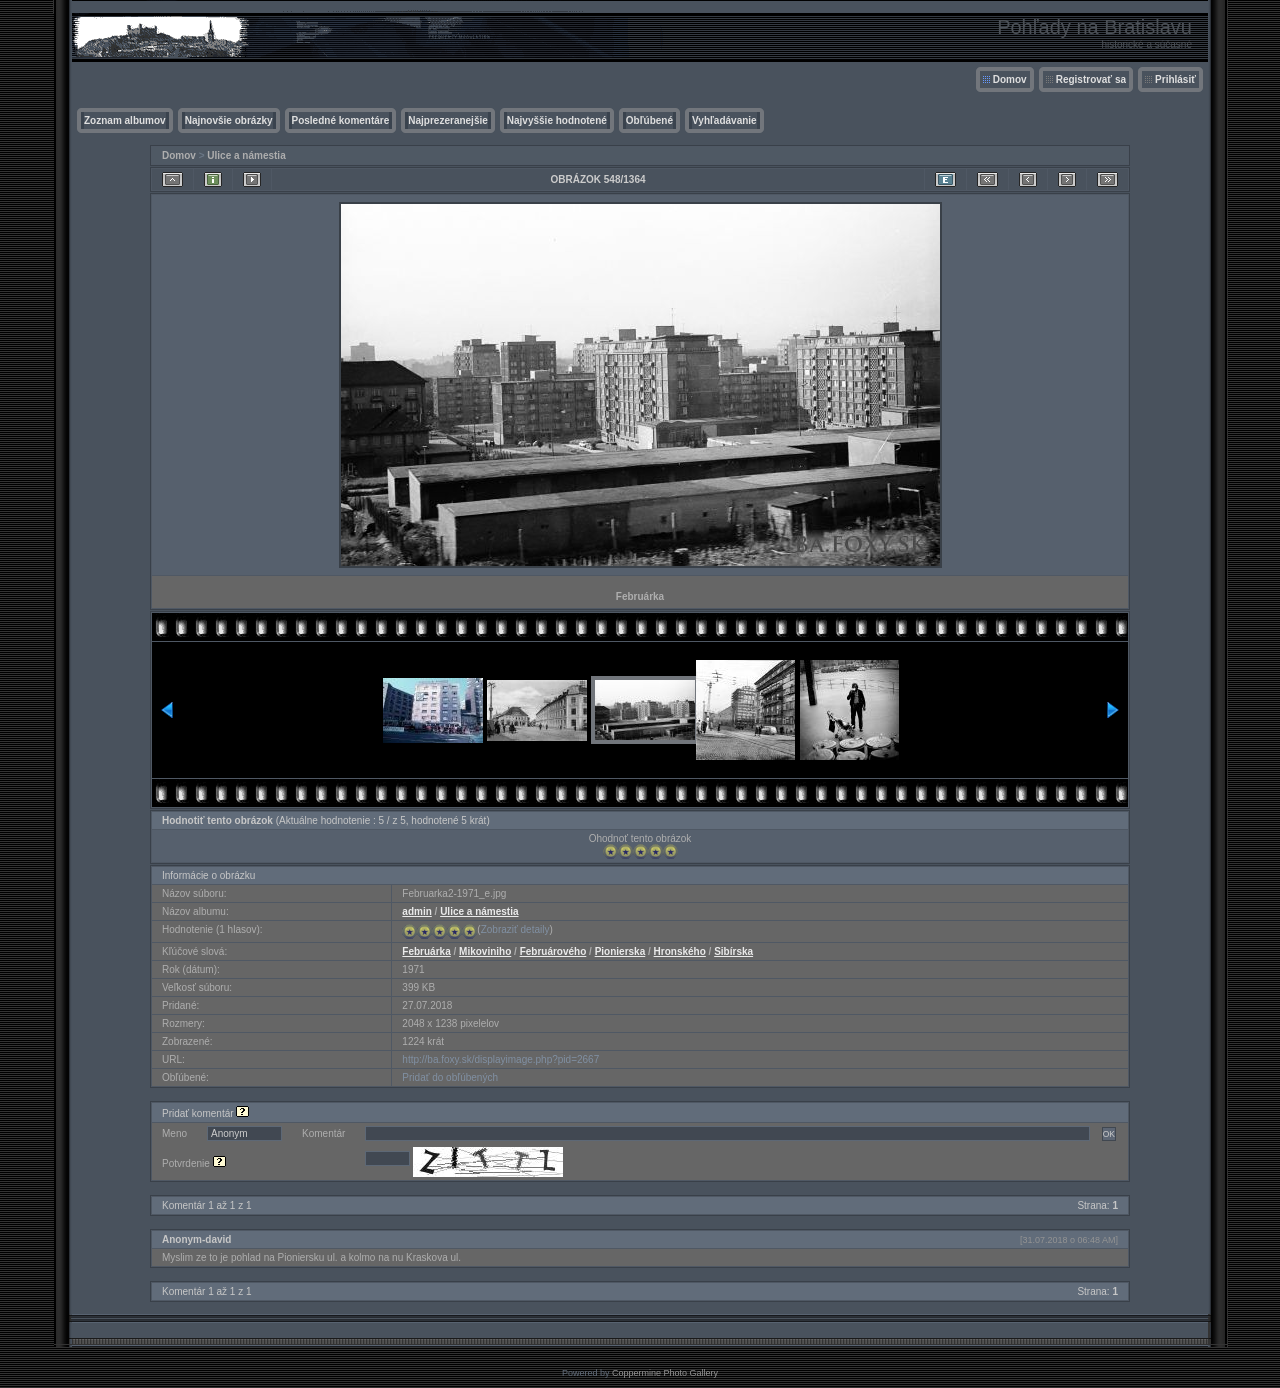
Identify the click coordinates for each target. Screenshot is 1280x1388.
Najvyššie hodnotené (557, 120)
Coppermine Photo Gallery (665, 1373)
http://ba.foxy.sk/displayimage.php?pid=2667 (500, 1059)
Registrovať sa (1091, 79)
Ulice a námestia (246, 155)
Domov (1010, 79)
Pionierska (620, 951)
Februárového (553, 951)
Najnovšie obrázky (229, 120)
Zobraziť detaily (515, 929)
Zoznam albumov (125, 120)
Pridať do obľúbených (450, 1077)
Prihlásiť (1175, 79)
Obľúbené (649, 120)
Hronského (680, 951)
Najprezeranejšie (448, 120)
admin (416, 911)
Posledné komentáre (341, 120)
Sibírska (733, 951)
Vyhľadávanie (724, 120)
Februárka (426, 951)
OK (1109, 1134)
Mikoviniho (485, 951)
